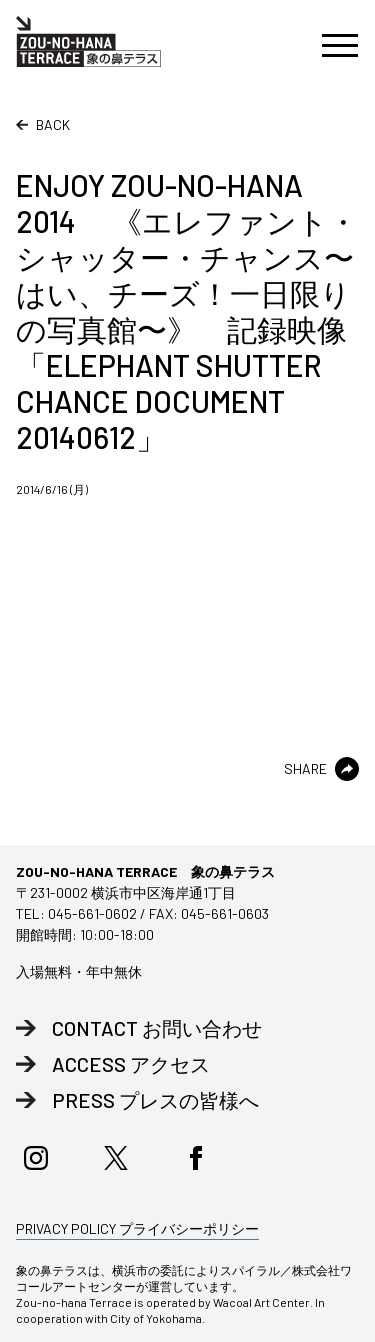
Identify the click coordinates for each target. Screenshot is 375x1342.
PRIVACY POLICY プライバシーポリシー (137, 1228)
